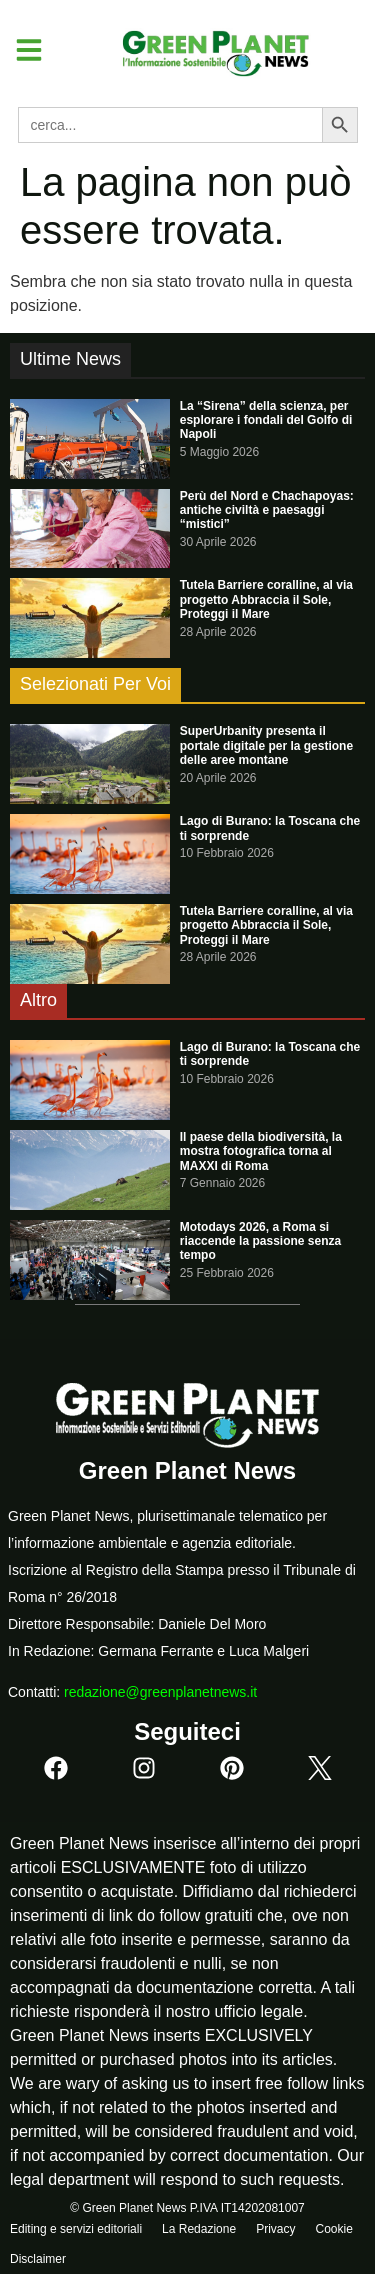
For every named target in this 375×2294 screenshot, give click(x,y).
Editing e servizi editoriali (76, 2229)
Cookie (333, 2229)
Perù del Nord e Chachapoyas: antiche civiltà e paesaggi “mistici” (267, 510)
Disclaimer (38, 2259)
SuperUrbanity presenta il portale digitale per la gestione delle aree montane (266, 745)
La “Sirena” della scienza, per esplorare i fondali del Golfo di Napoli (266, 420)
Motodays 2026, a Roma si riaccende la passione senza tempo (260, 1241)
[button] (21, 50)
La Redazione (199, 2229)
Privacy (275, 2229)
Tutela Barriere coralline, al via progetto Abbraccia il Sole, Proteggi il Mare (266, 599)
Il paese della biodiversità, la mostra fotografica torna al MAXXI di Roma (261, 1151)
